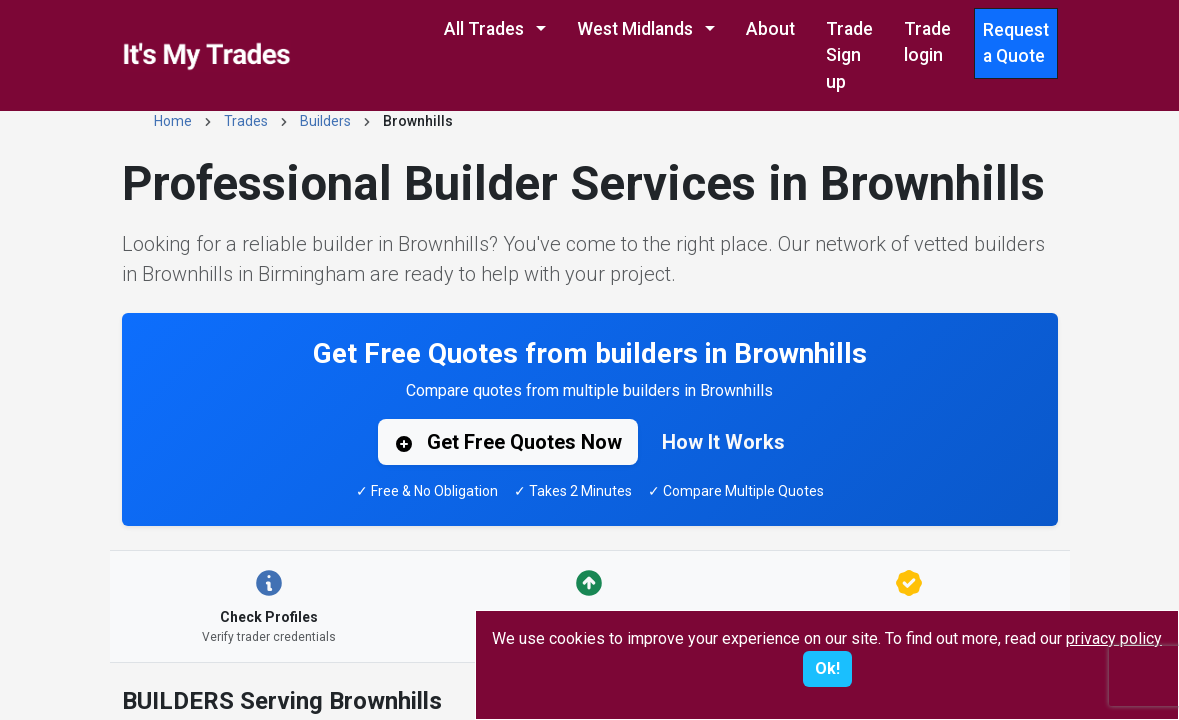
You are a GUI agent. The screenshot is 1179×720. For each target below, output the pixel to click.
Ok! (827, 668)
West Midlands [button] (637, 29)
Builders (325, 121)
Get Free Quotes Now (508, 442)
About (770, 29)
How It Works (723, 442)
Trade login (927, 42)
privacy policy (1114, 638)
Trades (246, 121)
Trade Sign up (849, 55)
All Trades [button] (486, 29)
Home (173, 121)
